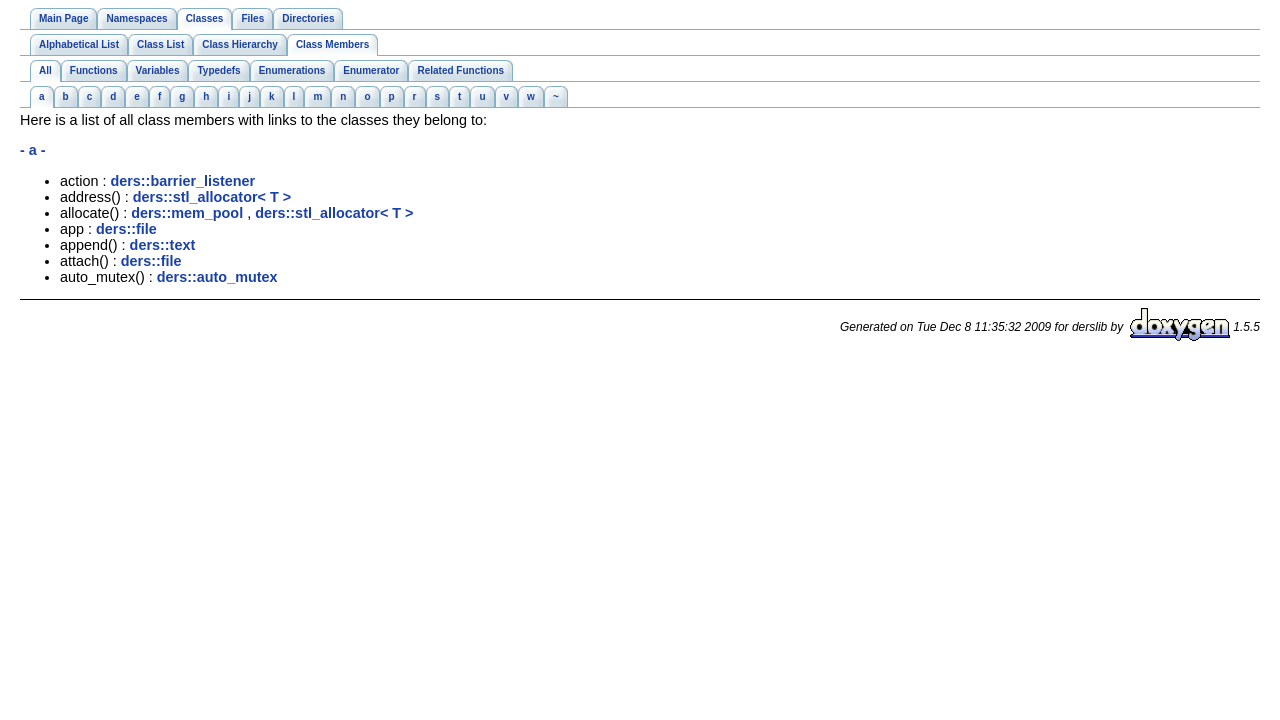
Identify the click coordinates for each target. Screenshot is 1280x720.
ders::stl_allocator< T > (212, 197)
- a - (33, 150)
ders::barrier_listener (182, 181)
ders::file (126, 229)
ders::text (163, 245)
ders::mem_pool (187, 213)
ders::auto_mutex (217, 277)
